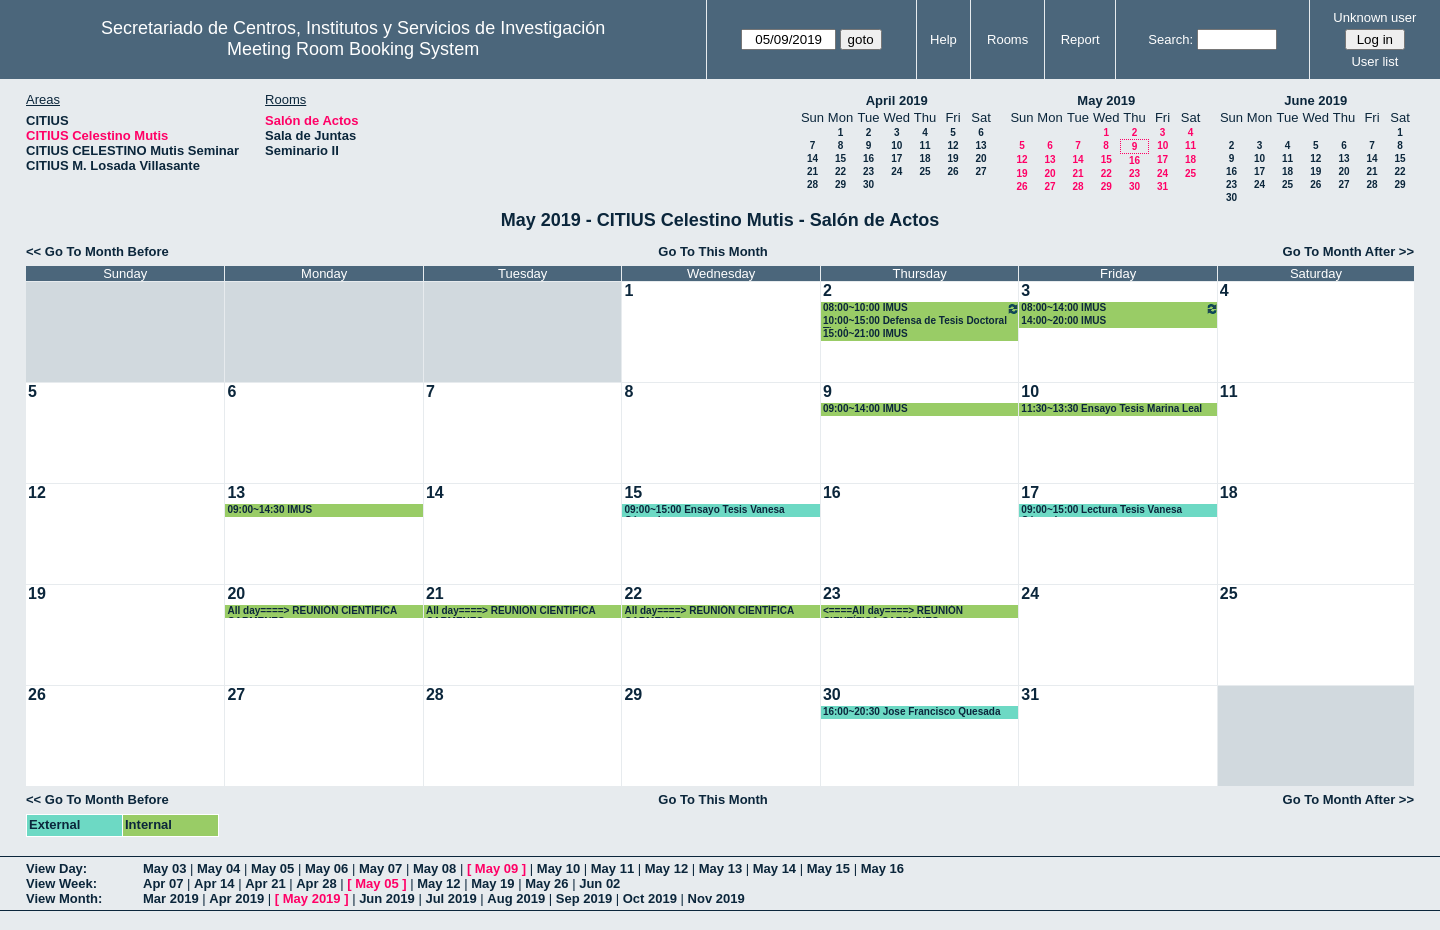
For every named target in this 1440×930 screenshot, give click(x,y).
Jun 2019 (387, 898)
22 (840, 171)
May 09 (496, 868)
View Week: (61, 883)
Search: (1170, 39)
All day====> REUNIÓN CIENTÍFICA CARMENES (311, 611)
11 (924, 145)
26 (952, 171)
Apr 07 (163, 883)
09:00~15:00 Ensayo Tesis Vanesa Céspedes (704, 510)
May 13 (720, 868)
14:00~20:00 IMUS (1063, 320)
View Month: (64, 898)
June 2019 (1315, 100)
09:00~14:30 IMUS (269, 509)
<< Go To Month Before (97, 251)
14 (812, 158)
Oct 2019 (650, 898)
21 (812, 171)
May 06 (326, 868)
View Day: (56, 868)
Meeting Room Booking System (353, 49)
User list (1374, 61)
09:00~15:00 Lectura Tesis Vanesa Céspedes (1101, 510)
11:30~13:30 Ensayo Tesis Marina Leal (1111, 408)
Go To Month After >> (1348, 251)
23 (868, 171)
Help (943, 39)
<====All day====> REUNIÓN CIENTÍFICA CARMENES (893, 611)
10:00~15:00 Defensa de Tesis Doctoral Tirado (915, 321)
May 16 (882, 868)
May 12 (666, 868)
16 (868, 158)
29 (840, 184)
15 (840, 158)
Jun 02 (599, 883)
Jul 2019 (450, 898)
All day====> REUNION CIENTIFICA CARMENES (510, 611)
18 (924, 158)
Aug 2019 (516, 898)
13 (980, 145)
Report (1080, 39)
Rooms (1007, 39)
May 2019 (1106, 100)
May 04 (218, 868)
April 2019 (897, 100)
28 (812, 184)
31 (1162, 186)
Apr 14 (214, 883)
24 (896, 171)
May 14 (774, 868)
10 (896, 145)
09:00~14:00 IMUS (865, 408)
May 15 (828, 868)
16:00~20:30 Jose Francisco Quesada (912, 711)
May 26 (546, 883)
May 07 (380, 868)
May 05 (272, 868)
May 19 (492, 883)
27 (980, 171)
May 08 (434, 868)
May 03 (164, 868)
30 (868, 184)
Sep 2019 (584, 898)
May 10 (558, 868)
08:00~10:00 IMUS (921, 308)
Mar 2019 (171, 898)
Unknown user (1374, 17)
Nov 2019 (716, 898)
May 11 (612, 868)
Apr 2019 (236, 898)
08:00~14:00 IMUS (1119, 308)
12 (952, 145)
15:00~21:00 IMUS (865, 333)
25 (924, 171)
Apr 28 (316, 883)
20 (980, 158)
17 (896, 158)
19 (952, 158)
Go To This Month (713, 251)
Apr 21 (265, 883)
